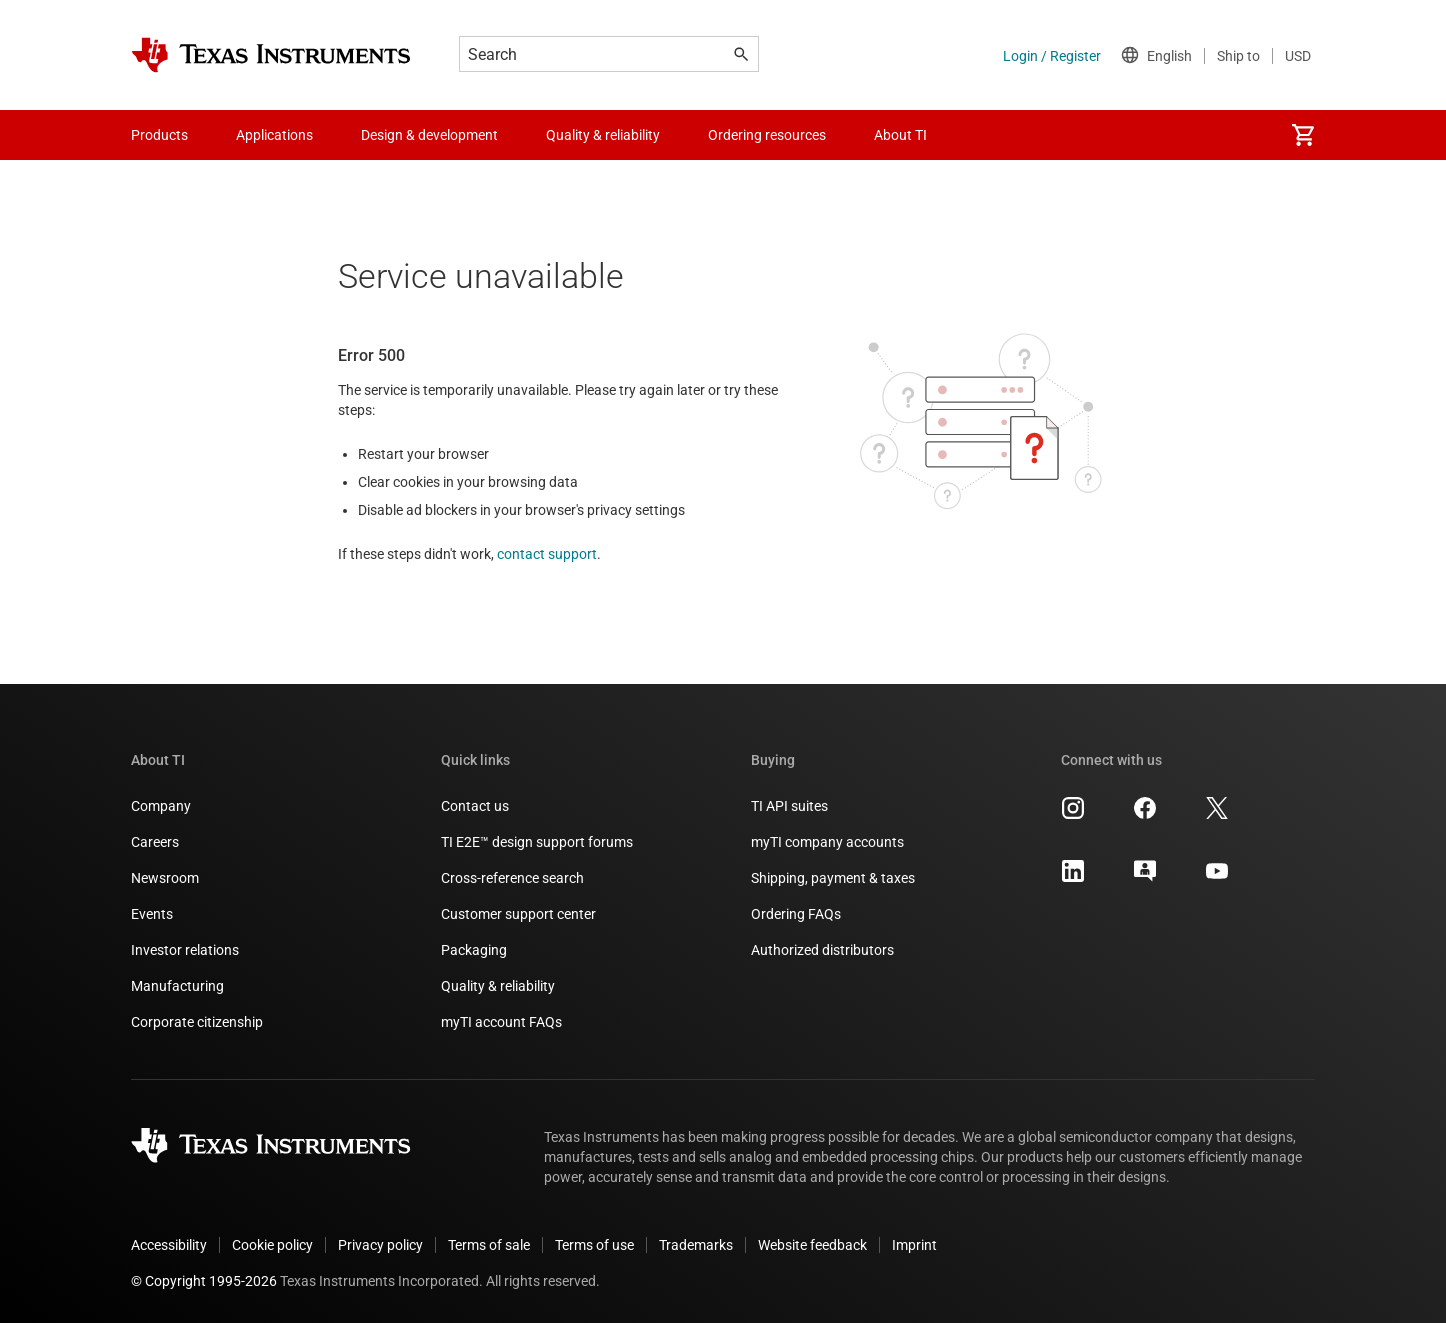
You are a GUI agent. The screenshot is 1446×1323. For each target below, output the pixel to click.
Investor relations (185, 950)
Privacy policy (380, 1245)
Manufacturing (177, 986)
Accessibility (169, 1245)
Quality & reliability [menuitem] (603, 135)
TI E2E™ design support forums (537, 842)
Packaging (474, 950)
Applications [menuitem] (274, 135)
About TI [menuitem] (900, 135)
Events (152, 914)
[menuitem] (1303, 135)
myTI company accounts (827, 842)
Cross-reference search (512, 878)
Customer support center (518, 914)
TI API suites (789, 806)
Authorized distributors (822, 950)
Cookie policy (272, 1245)
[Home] (271, 55)
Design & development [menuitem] (429, 135)
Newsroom (165, 878)
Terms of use (594, 1245)
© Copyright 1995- (204, 1281)
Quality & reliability (498, 986)
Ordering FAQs (796, 914)
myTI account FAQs (501, 1022)
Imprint (914, 1245)
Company (161, 806)
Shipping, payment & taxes (833, 878)
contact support (547, 554)
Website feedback (812, 1245)
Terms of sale (489, 1245)
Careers (155, 842)
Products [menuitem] (159, 135)
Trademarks (696, 1245)
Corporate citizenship (197, 1022)
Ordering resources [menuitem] (767, 135)
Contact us (475, 806)
